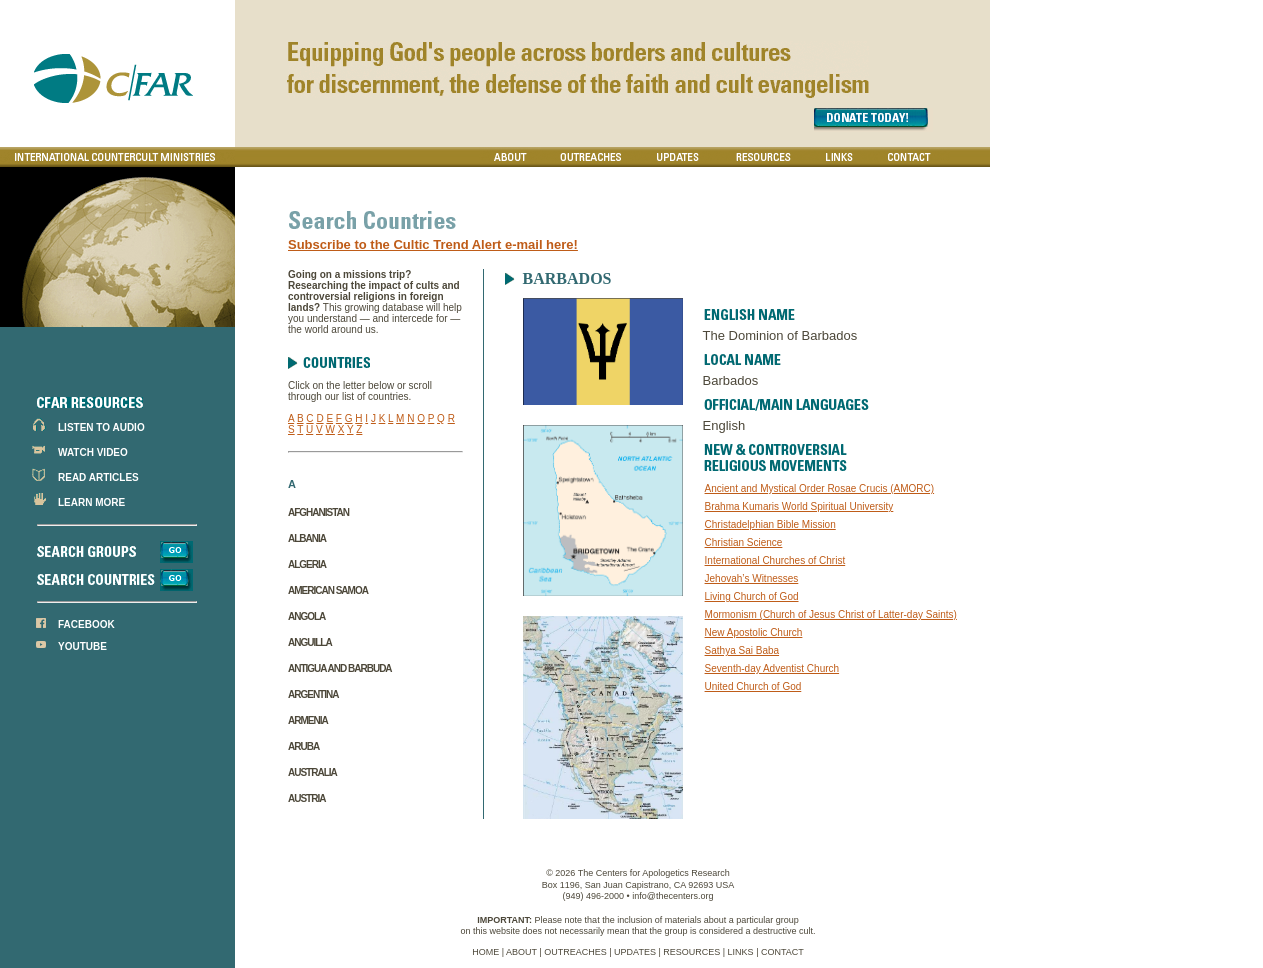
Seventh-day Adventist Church (772, 668)
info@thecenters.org (672, 896)
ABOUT (521, 952)
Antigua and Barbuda (340, 668)
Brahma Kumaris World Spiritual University (799, 506)
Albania (307, 538)
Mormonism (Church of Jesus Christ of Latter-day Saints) (831, 614)
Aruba (303, 746)
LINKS (741, 952)
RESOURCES (691, 952)
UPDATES (635, 952)
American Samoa (328, 590)
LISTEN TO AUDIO (101, 427)
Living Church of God (752, 596)
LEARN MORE (91, 502)
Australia (312, 772)
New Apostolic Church (754, 632)
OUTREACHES (575, 952)
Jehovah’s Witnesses (752, 578)
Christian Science (744, 542)
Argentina (313, 694)
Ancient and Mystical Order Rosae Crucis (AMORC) (820, 488)
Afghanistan (318, 512)
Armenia (308, 720)
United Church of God (753, 686)
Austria (306, 798)
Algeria (307, 564)
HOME (485, 952)
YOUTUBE (82, 646)
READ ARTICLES (98, 477)
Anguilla (310, 642)
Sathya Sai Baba (742, 650)
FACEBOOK (86, 624)
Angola (306, 616)
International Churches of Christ (775, 560)
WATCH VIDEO (93, 452)
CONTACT (782, 952)
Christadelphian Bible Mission (770, 524)
